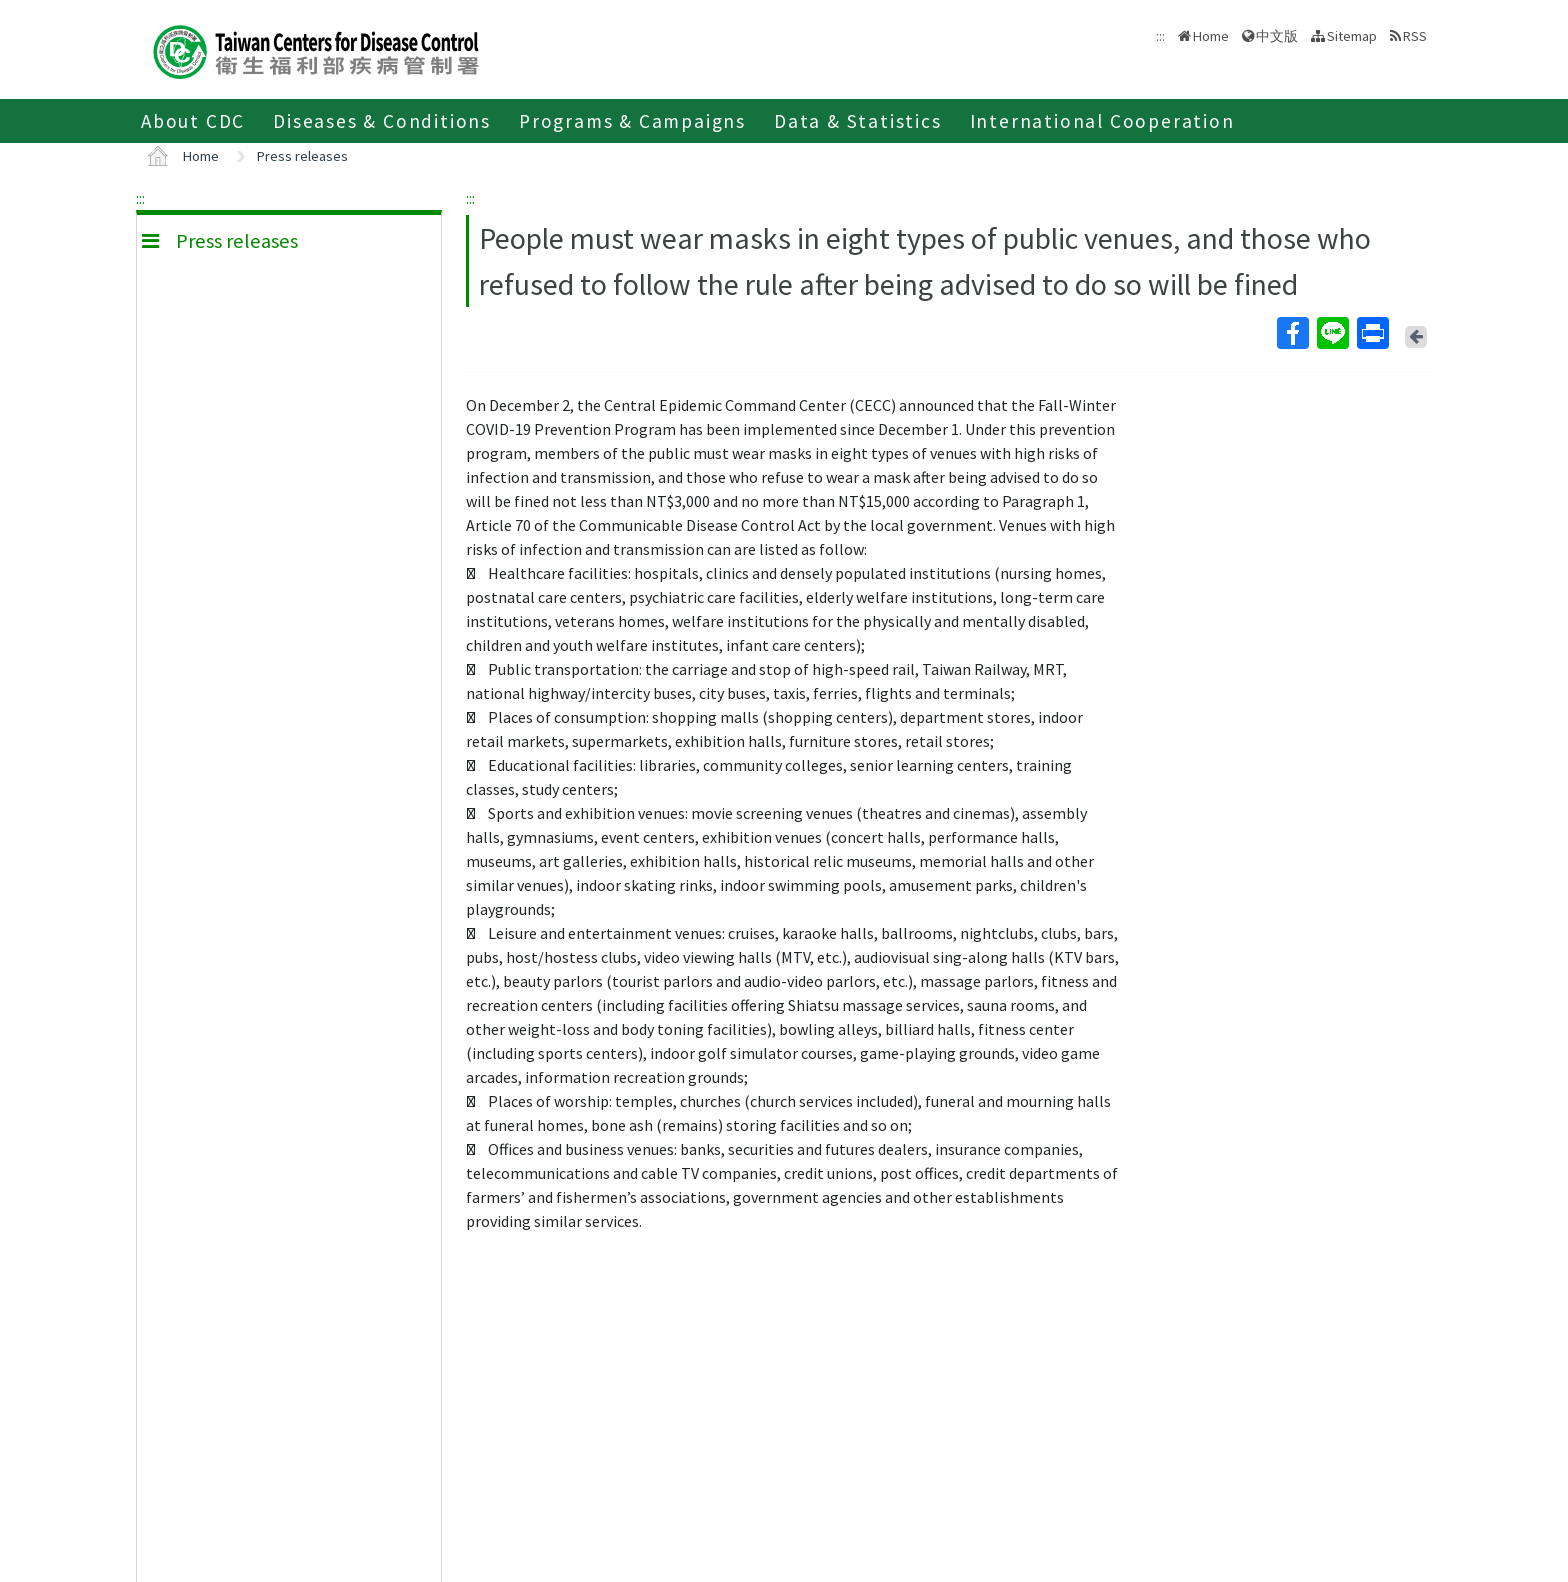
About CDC (193, 121)
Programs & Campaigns (632, 121)
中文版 (1277, 36)
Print (1372, 333)
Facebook (1292, 333)
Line (1332, 333)
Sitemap (1352, 36)
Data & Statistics (858, 121)
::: (140, 198)
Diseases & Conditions (382, 121)
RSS (1415, 36)
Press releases (302, 156)
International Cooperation (1102, 121)
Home (1211, 36)
